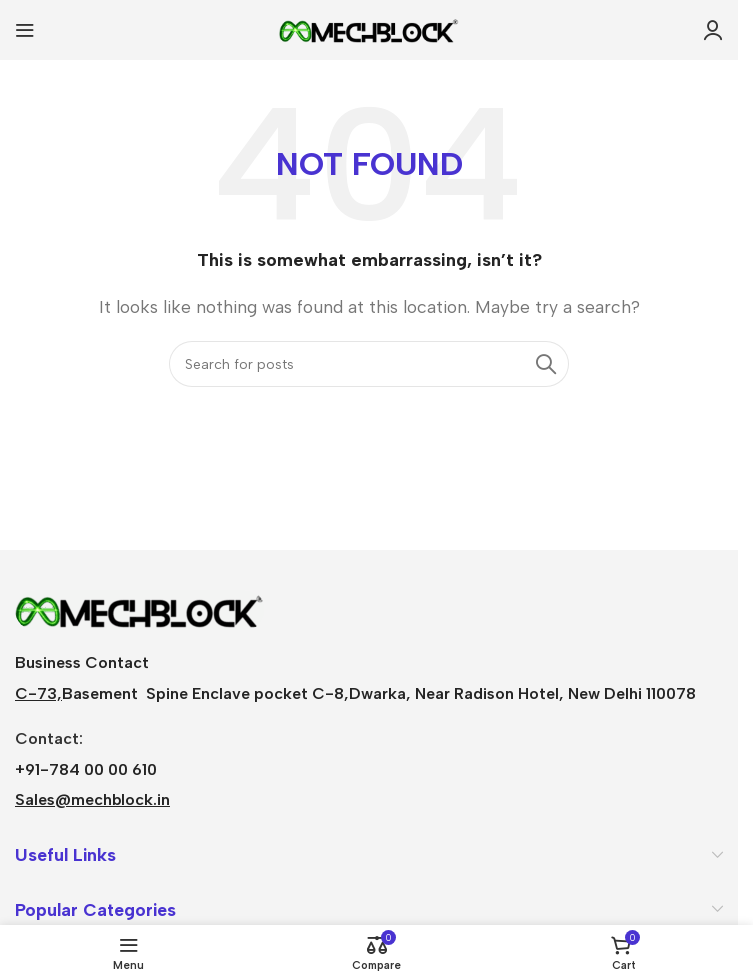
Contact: (49, 738)
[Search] (369, 364)
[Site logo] (369, 28)
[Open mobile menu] (25, 30)
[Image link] (140, 608)
